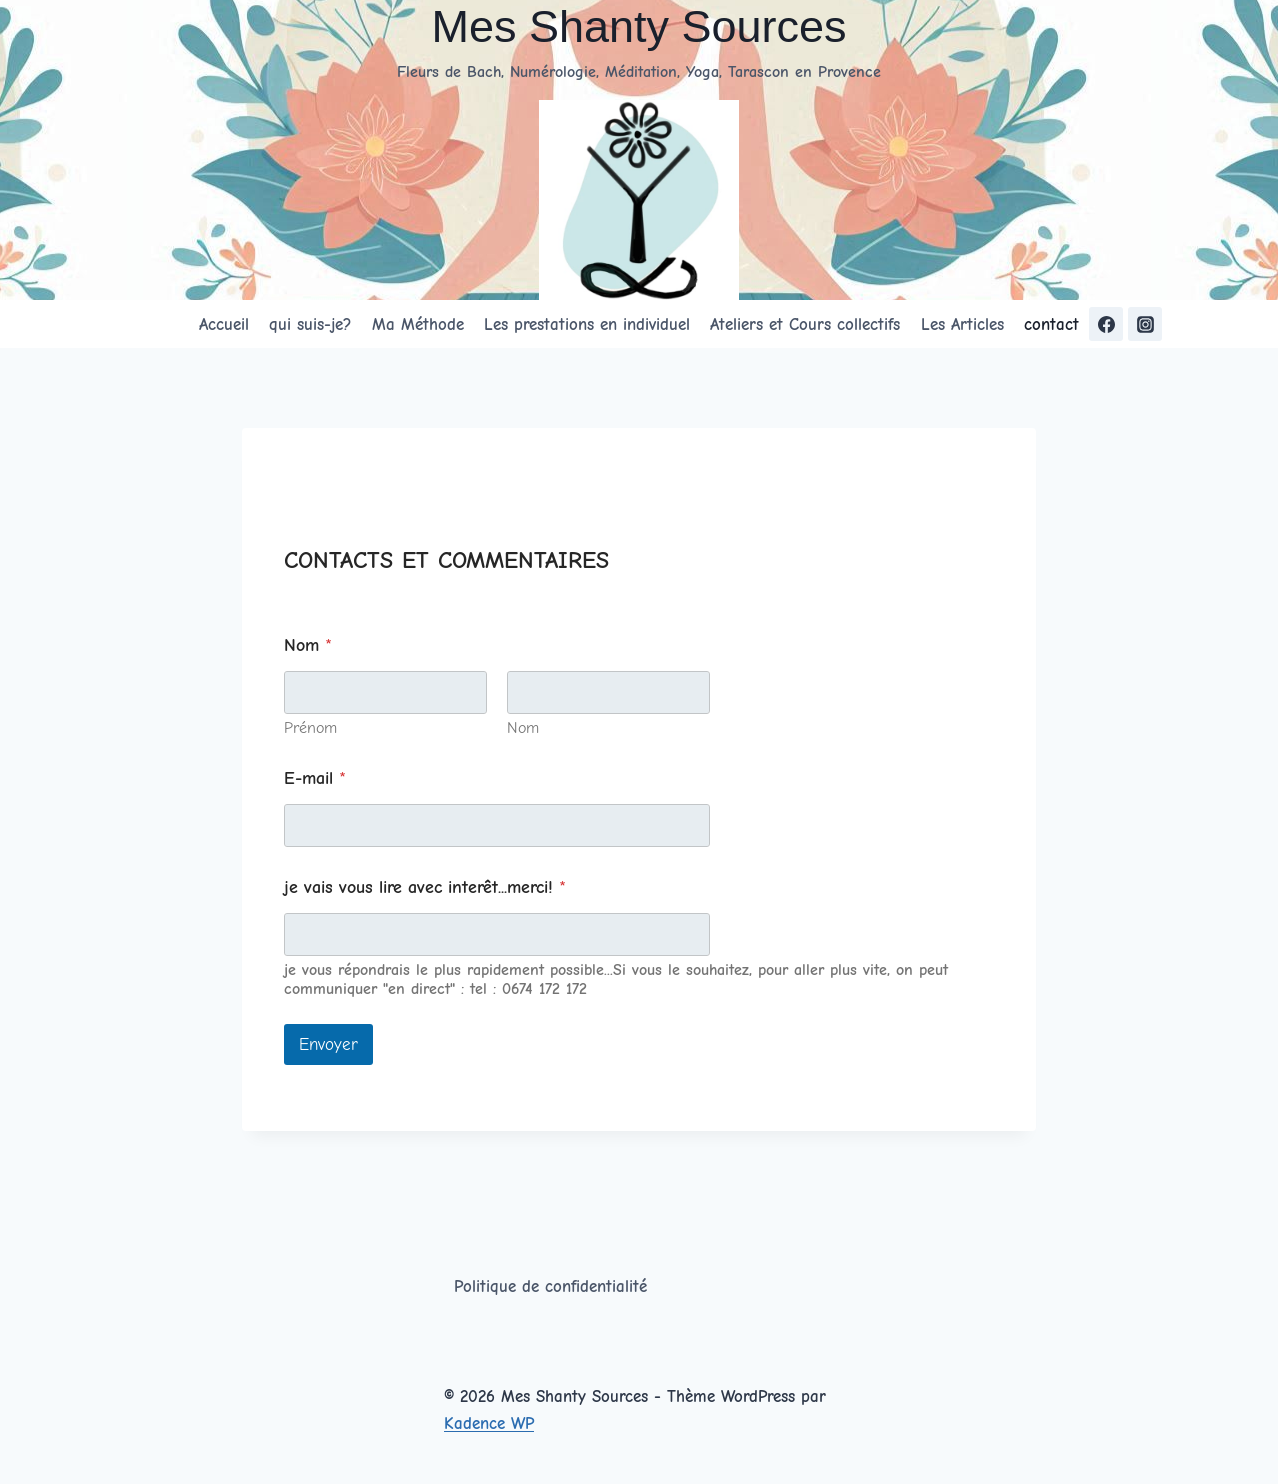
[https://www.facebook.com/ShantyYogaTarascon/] (1106, 324)
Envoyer (328, 1044)
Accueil (224, 324)
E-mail (315, 778)
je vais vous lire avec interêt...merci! (425, 887)
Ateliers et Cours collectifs (805, 324)
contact (1051, 324)
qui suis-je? (310, 324)
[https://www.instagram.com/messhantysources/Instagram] (1145, 324)
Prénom (310, 728)
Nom (523, 728)
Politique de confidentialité (550, 1286)
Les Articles (962, 324)
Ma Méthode (418, 324)
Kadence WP (489, 1423)
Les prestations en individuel (587, 324)
